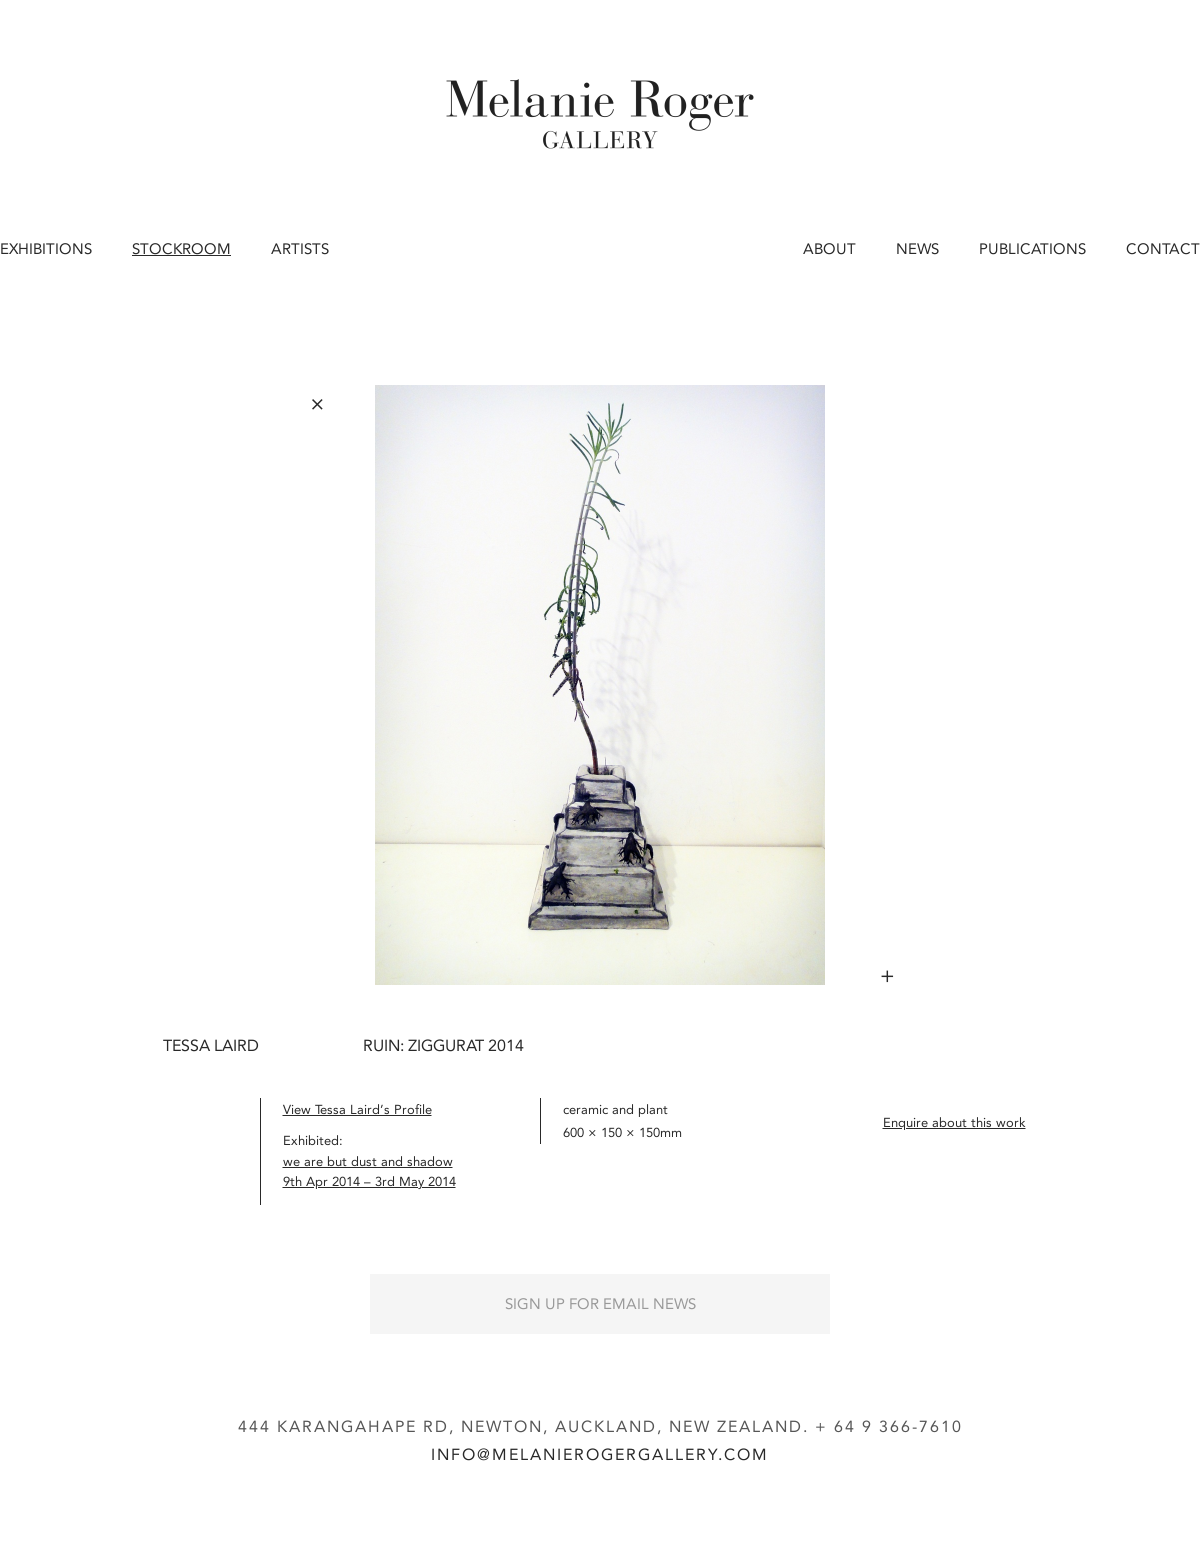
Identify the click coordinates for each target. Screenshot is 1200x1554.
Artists (300, 249)
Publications (1032, 249)
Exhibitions (46, 249)
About (829, 249)
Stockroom (181, 249)
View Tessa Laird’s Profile (357, 1109)
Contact (1163, 249)
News (917, 249)
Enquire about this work (954, 1122)
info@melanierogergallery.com (600, 1454)
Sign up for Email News (600, 1304)
